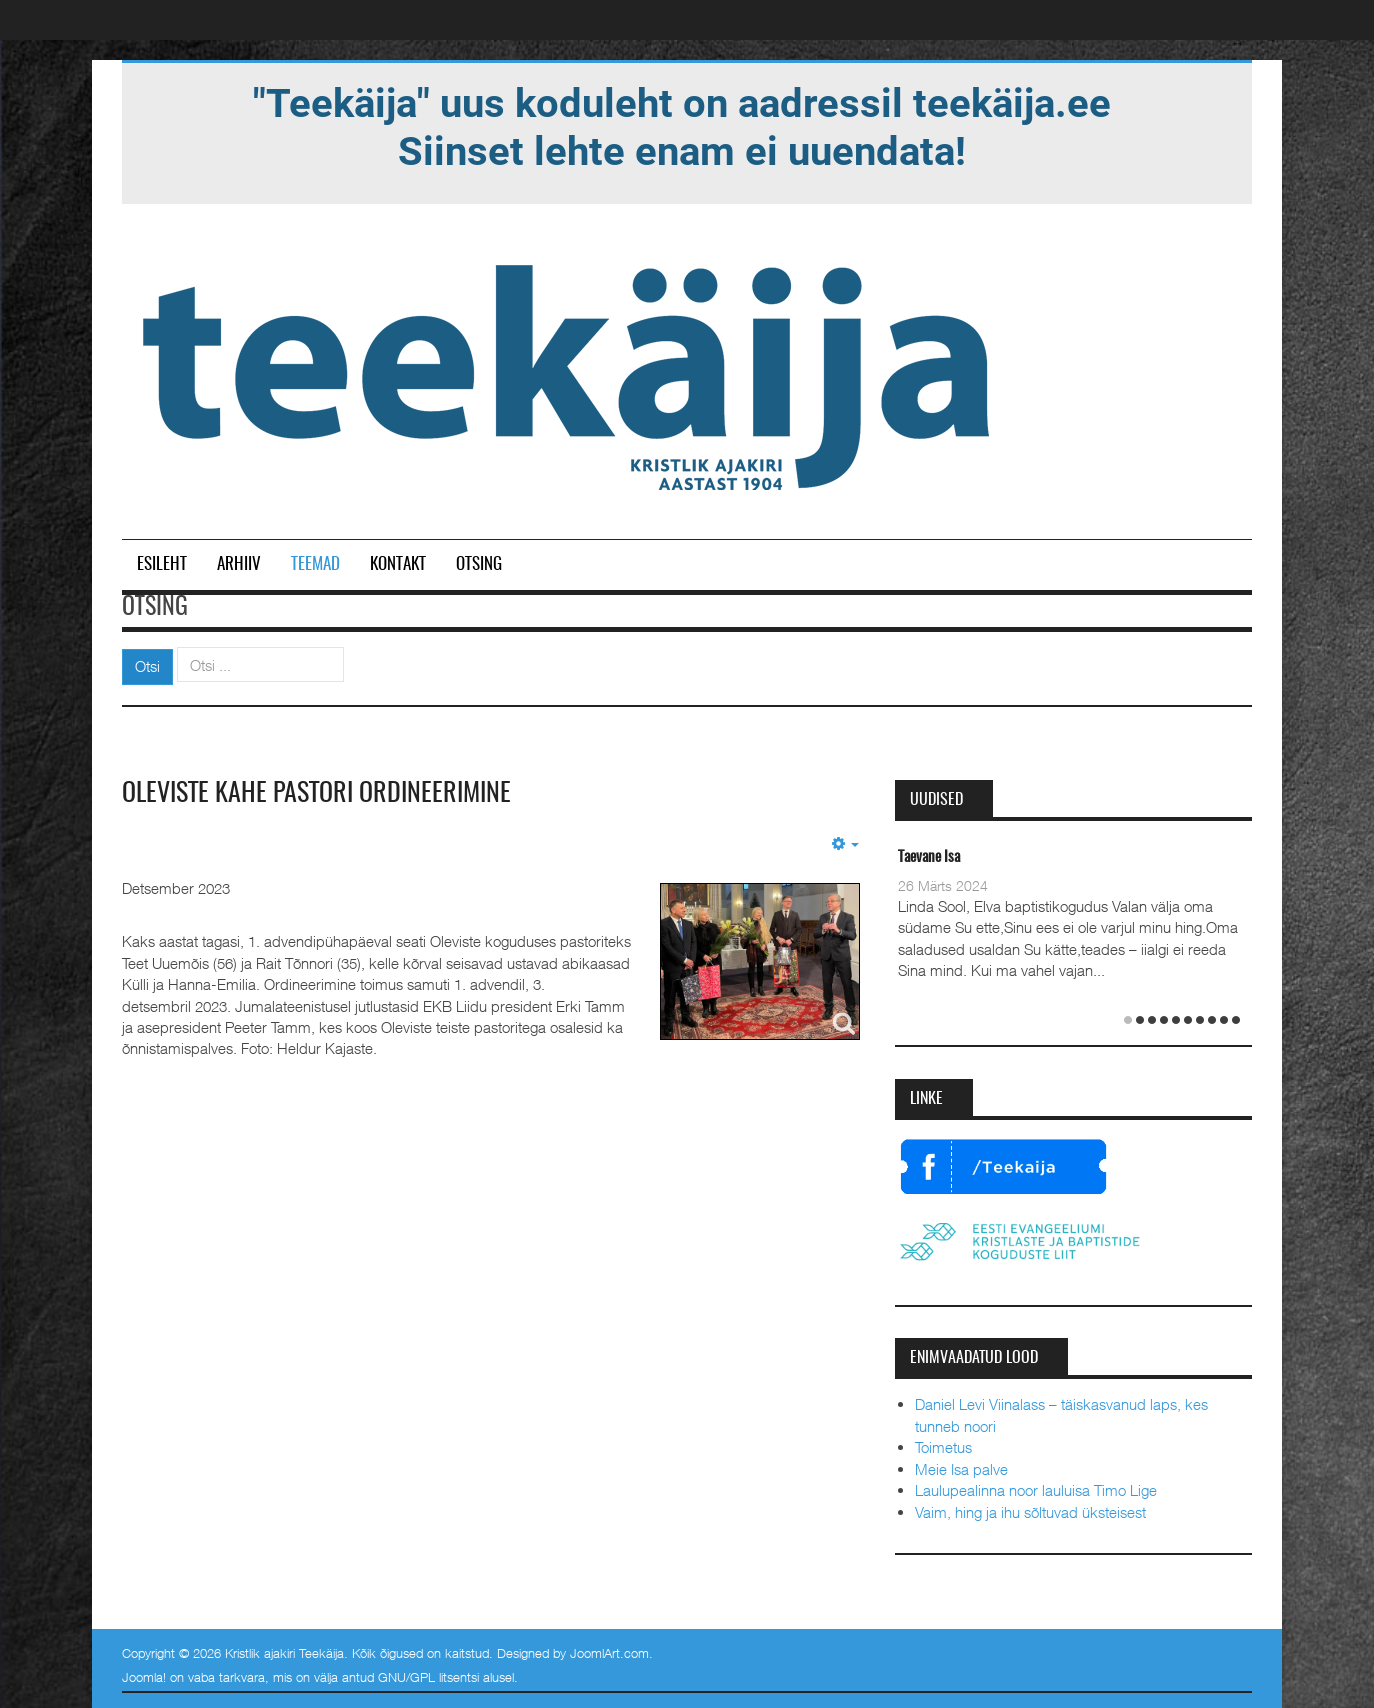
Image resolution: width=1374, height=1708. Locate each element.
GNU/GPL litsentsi (428, 1677)
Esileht (162, 564)
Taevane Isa (929, 857)
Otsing (479, 564)
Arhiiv (239, 564)
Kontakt (398, 564)
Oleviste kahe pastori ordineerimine (316, 794)
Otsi (147, 666)
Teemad (315, 564)
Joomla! (144, 1677)
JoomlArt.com (609, 1653)
